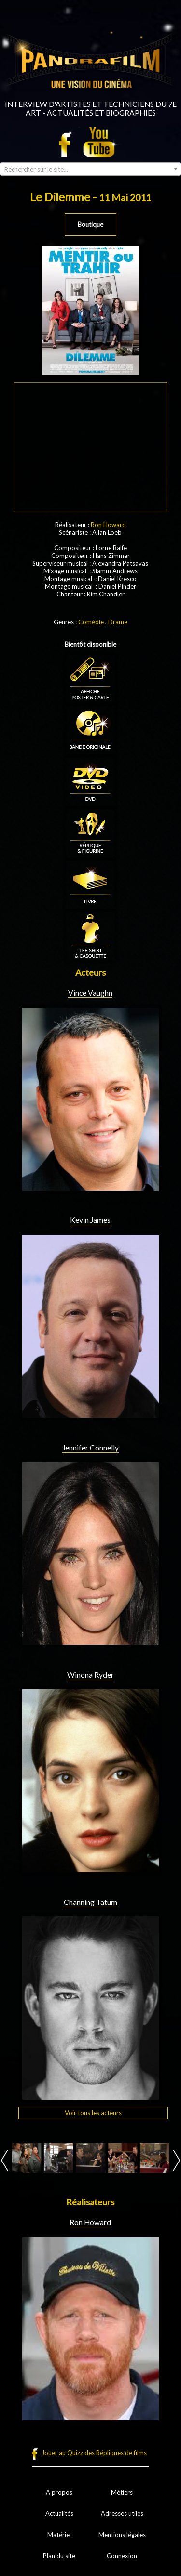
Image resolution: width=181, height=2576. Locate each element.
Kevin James (90, 1220)
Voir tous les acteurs (93, 2113)
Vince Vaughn (90, 992)
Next (176, 2160)
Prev (4, 2160)
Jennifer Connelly (90, 1447)
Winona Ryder (90, 1674)
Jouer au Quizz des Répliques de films (94, 2453)
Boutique (90, 224)
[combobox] (90, 169)
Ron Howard (108, 525)
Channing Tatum (90, 1902)
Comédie (91, 622)
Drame (117, 622)
